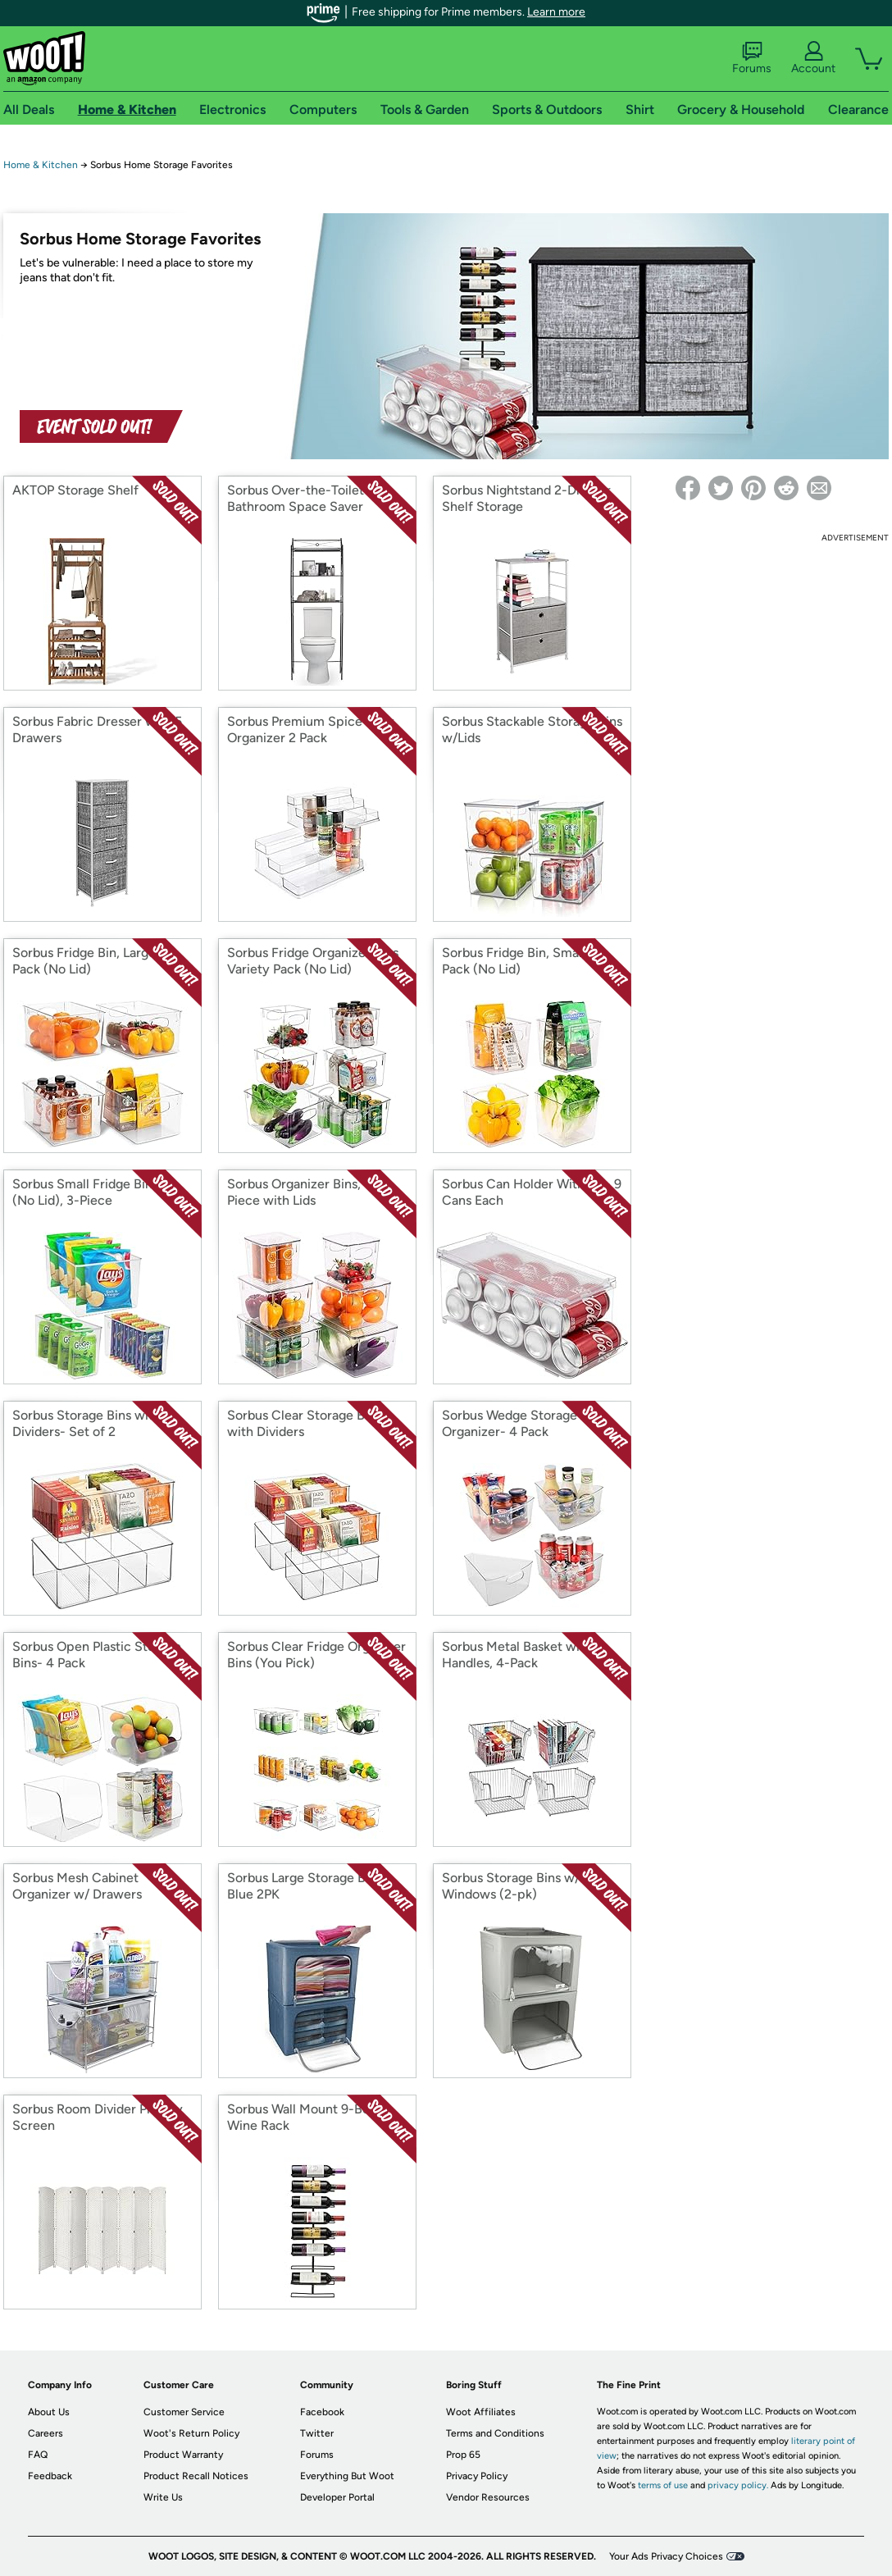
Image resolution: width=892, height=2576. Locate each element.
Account (813, 58)
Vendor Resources (488, 2497)
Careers (45, 2433)
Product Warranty (183, 2454)
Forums (751, 58)
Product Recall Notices (195, 2476)
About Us (49, 2412)
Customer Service (184, 2412)
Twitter (317, 2433)
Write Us (163, 2497)
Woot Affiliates (481, 2412)
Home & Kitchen (40, 165)
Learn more (556, 12)
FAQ (38, 2454)
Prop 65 (463, 2454)
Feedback (50, 2476)
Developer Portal (337, 2497)
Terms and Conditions (495, 2433)
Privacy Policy (476, 2476)
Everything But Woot (347, 2476)
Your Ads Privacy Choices (666, 2556)
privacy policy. (738, 2485)
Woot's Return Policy (191, 2433)
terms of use (663, 2485)
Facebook (322, 2412)
